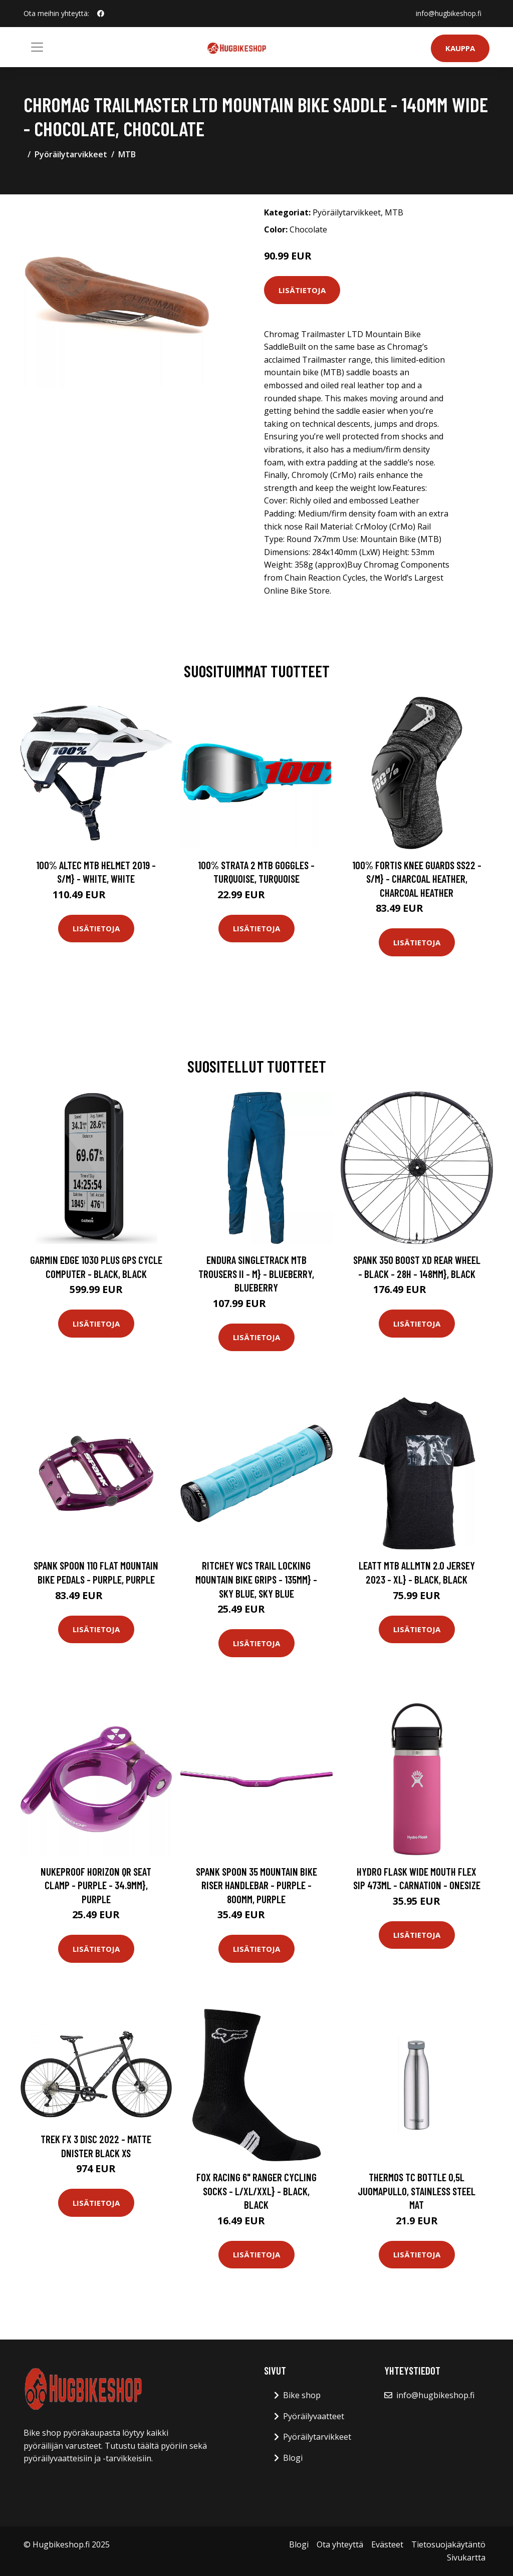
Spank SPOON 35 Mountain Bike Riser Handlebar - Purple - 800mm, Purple (256, 1885)
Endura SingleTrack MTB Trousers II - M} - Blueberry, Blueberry (256, 1273)
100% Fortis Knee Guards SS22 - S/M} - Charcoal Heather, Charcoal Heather (416, 879)
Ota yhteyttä (340, 2544)
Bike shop (302, 2395)
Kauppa (460, 48)
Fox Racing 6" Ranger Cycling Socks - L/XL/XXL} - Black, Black (256, 2191)
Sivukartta (466, 2557)
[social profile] (100, 13)
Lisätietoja (302, 290)
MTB (127, 154)
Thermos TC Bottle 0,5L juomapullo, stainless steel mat (416, 2191)
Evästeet (387, 2544)
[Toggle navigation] (37, 47)
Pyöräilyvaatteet (313, 2416)
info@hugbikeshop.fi (448, 13)
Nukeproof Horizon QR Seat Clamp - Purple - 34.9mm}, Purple (96, 1885)
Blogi (293, 2457)
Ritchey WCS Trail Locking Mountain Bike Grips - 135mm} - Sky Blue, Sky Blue (256, 1579)
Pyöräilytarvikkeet (71, 154)
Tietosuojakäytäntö (448, 2544)
